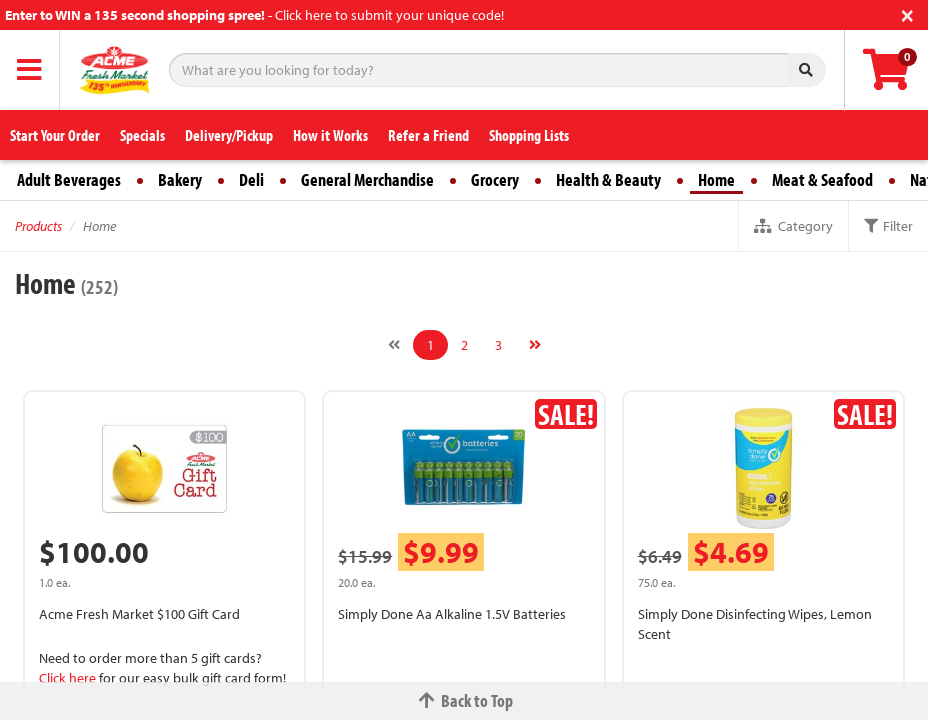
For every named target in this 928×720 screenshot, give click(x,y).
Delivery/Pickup (229, 135)
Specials (142, 135)
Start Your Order (55, 135)
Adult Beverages (69, 179)
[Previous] (394, 345)
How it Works (330, 135)
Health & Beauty (608, 179)
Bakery (180, 179)
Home (716, 179)
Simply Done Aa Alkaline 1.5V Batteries (452, 614)
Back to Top (464, 700)
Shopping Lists (529, 135)
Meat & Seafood (822, 179)
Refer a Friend (428, 135)
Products (38, 226)
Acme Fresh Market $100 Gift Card (139, 614)
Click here (67, 678)
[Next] (535, 345)
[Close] (907, 13)
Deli (251, 179)
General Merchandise (367, 179)
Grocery (495, 179)
